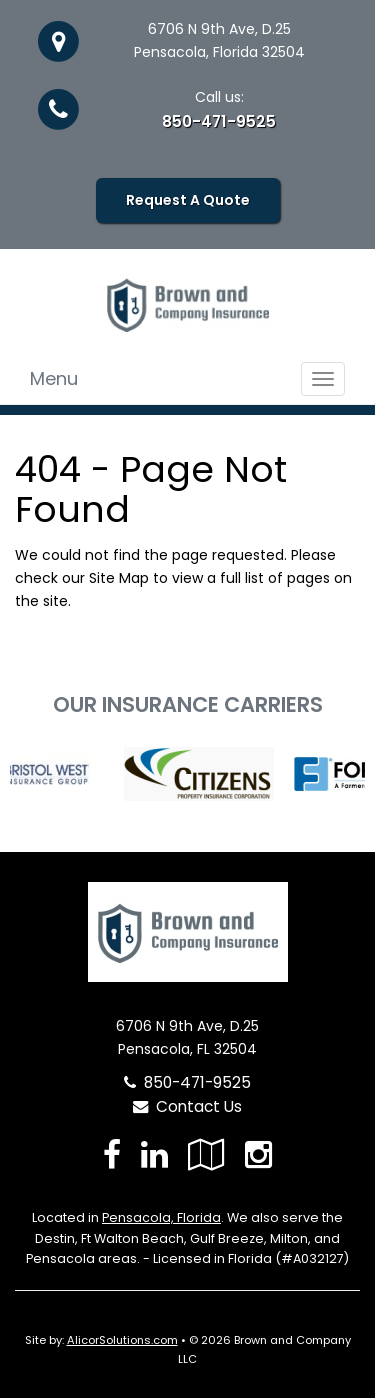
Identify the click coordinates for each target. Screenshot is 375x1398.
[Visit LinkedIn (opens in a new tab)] (154, 1154)
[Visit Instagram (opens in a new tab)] (258, 1154)
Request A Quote (188, 200)
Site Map (119, 578)
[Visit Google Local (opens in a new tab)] (206, 1154)
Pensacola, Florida (161, 1217)
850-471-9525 (219, 121)
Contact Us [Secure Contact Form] (187, 1106)
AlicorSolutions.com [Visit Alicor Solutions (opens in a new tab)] (122, 1340)
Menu (54, 378)
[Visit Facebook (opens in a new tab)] (112, 1154)
